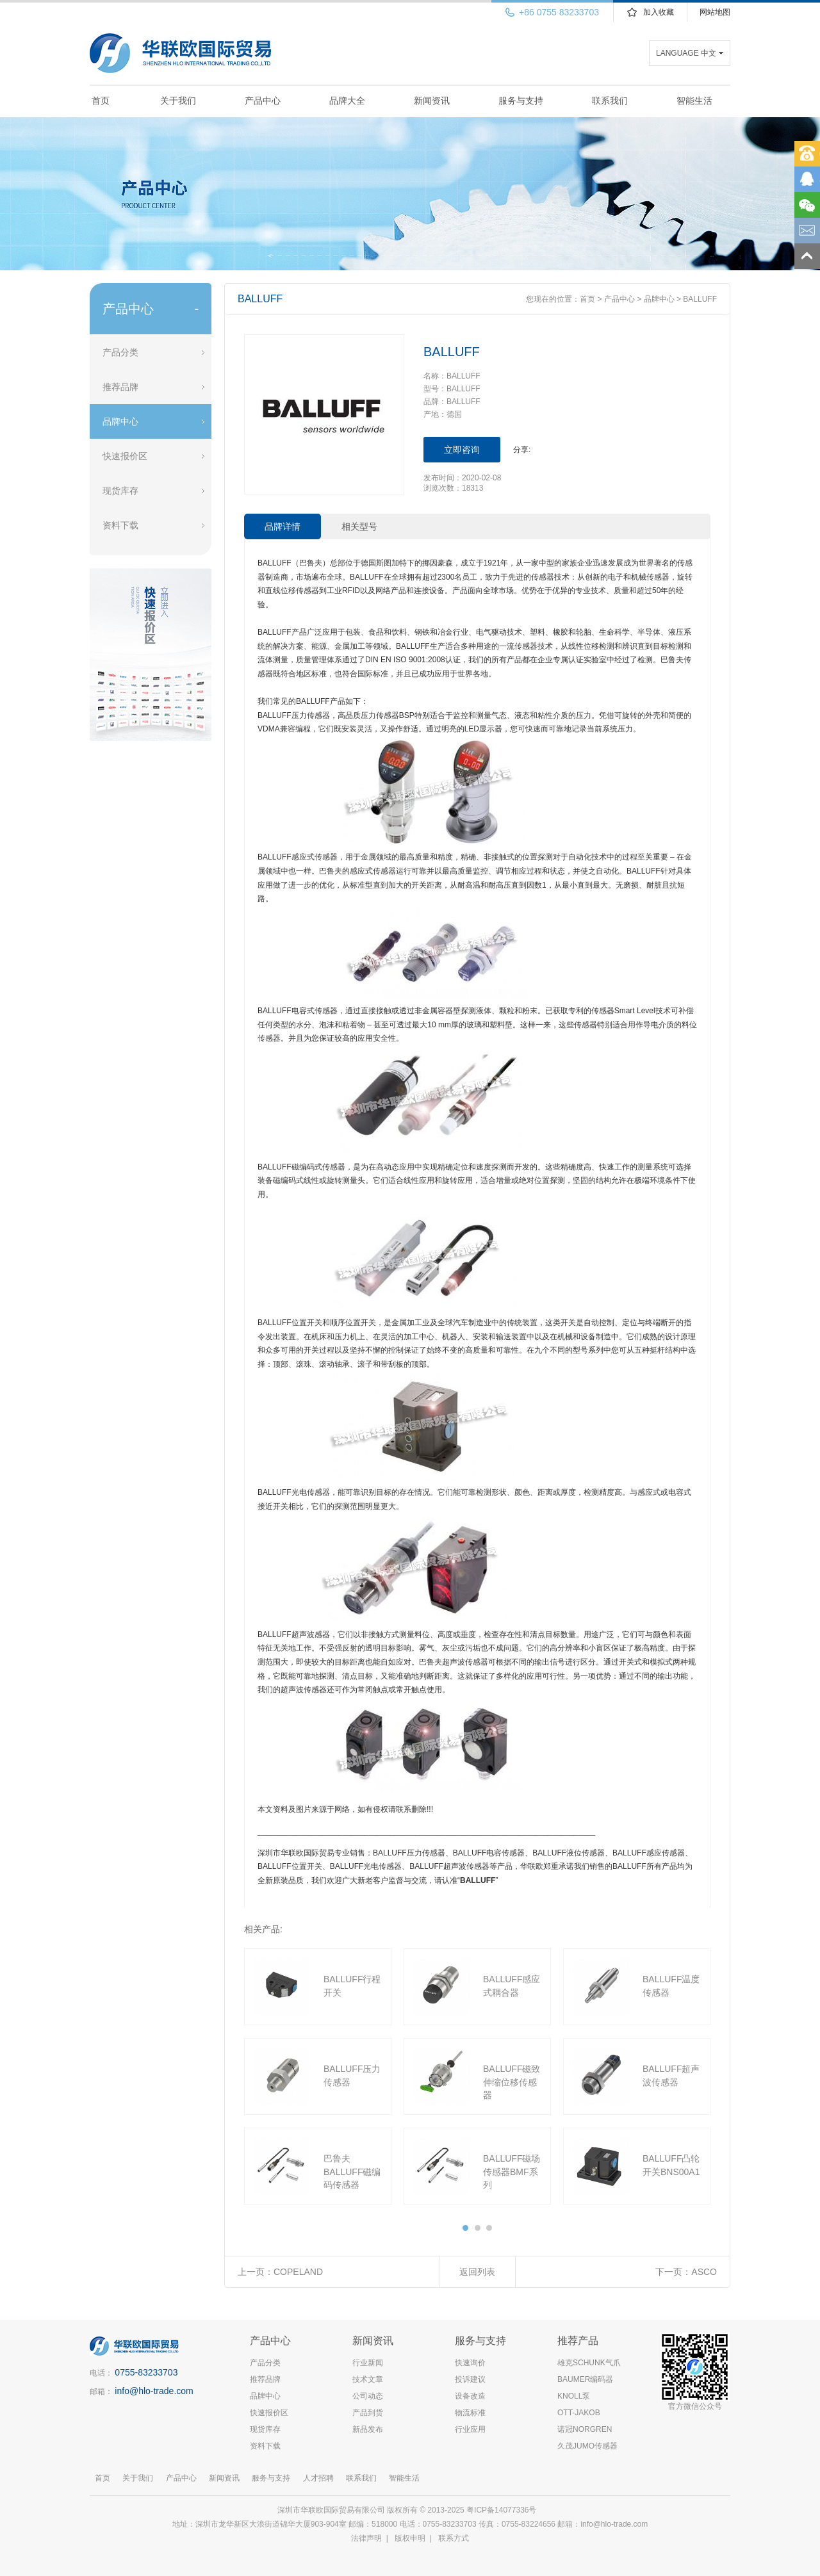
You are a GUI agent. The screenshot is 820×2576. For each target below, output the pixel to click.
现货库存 (120, 490)
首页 (101, 100)
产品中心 (263, 100)
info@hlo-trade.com (154, 2391)
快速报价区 (124, 456)
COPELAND (298, 2272)
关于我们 (178, 100)
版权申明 (410, 2538)
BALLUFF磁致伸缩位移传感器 (511, 2082)
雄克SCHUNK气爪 (589, 2362)
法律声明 (366, 2538)
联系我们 (610, 100)
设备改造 (470, 2396)
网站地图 (715, 12)
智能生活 (694, 100)
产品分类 (120, 352)
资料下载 (120, 525)
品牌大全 (347, 100)
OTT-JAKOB (578, 2412)
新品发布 (367, 2429)
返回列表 (477, 2272)
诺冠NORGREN (584, 2429)
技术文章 (367, 2379)
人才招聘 (318, 2478)
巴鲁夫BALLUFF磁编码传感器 (352, 2171)
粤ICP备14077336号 (502, 2510)
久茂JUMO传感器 (587, 2445)
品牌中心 (120, 421)
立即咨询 (462, 449)
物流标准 (470, 2412)
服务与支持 (520, 100)
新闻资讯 (432, 100)
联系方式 (453, 2538)
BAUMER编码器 (585, 2379)
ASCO (704, 2272)
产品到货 (367, 2412)
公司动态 (367, 2396)
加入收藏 (658, 12)
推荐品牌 (120, 387)
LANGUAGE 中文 (686, 53)
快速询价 (470, 2362)
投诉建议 (470, 2379)
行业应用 (470, 2429)
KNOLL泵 (573, 2396)
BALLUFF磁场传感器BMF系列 (511, 2171)
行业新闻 (367, 2362)
